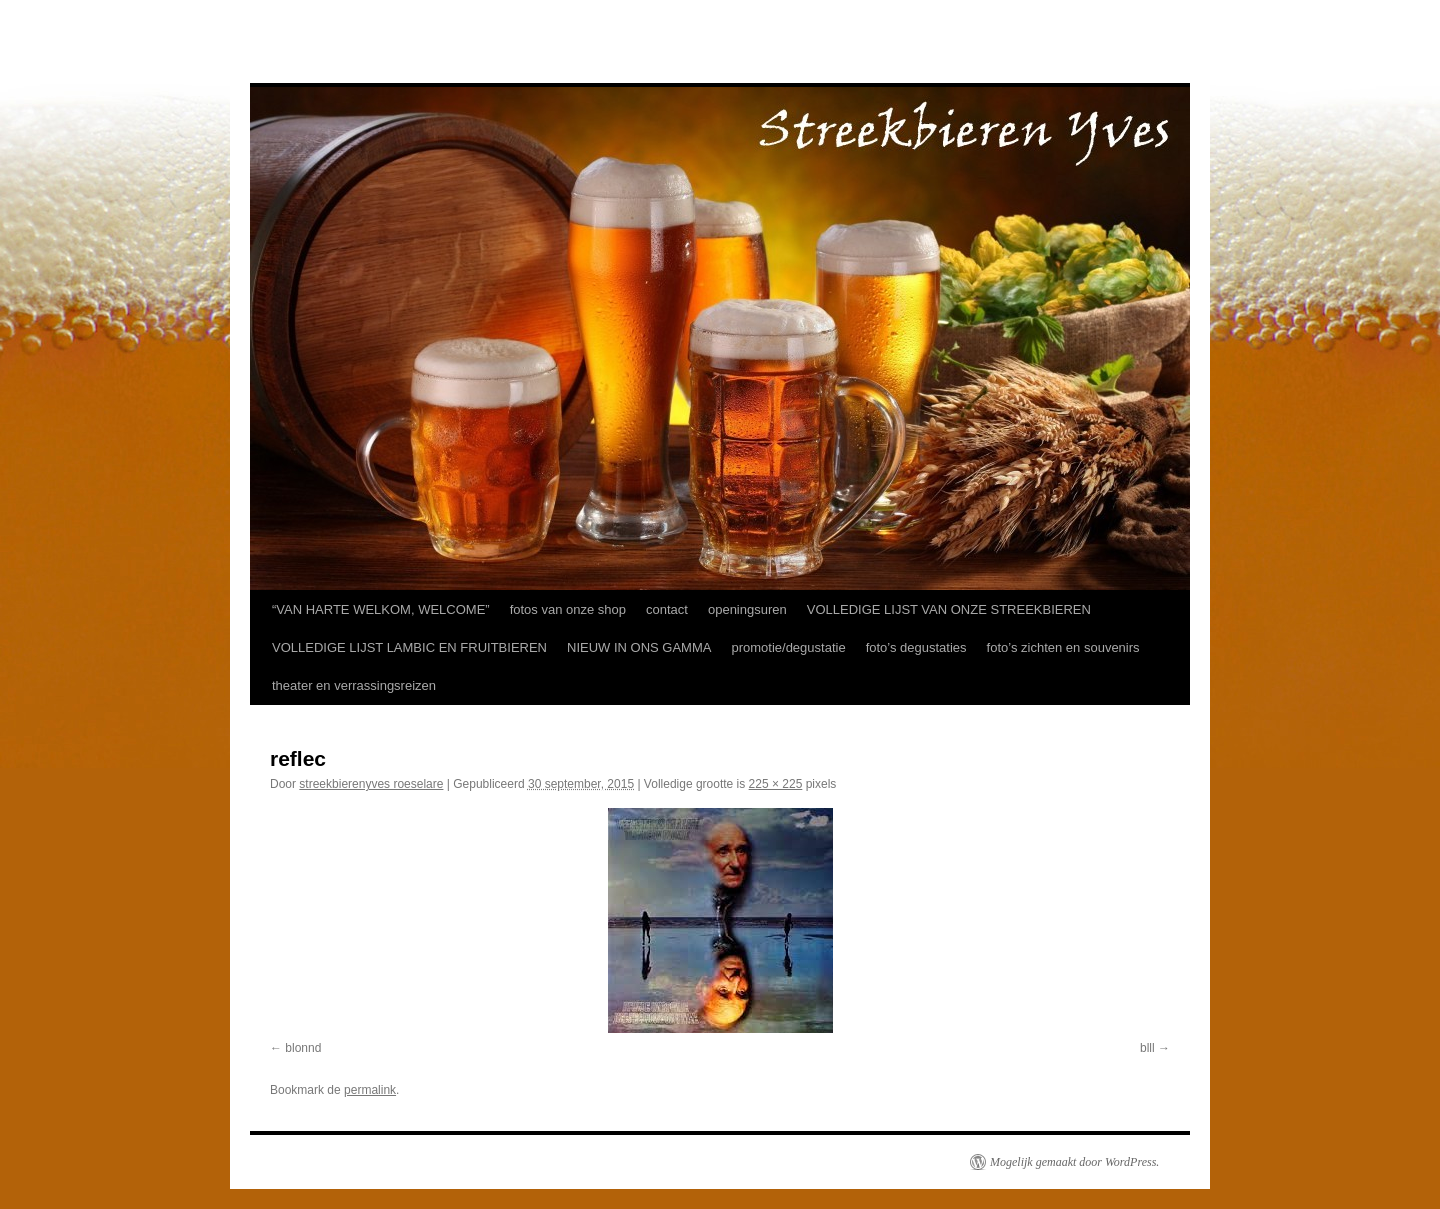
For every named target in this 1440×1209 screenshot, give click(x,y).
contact (667, 609)
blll (1147, 1048)
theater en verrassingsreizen (354, 685)
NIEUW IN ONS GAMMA (639, 647)
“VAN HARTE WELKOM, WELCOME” (381, 609)
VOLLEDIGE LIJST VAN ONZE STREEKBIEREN (949, 609)
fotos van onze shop (568, 609)
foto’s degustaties (916, 647)
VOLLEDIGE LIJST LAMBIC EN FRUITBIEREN (409, 647)
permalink (370, 1090)
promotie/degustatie (788, 647)
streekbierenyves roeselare (371, 784)
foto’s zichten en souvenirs (1063, 647)
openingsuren (747, 609)
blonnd (303, 1048)
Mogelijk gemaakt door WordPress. (1074, 1162)
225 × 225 (776, 784)
